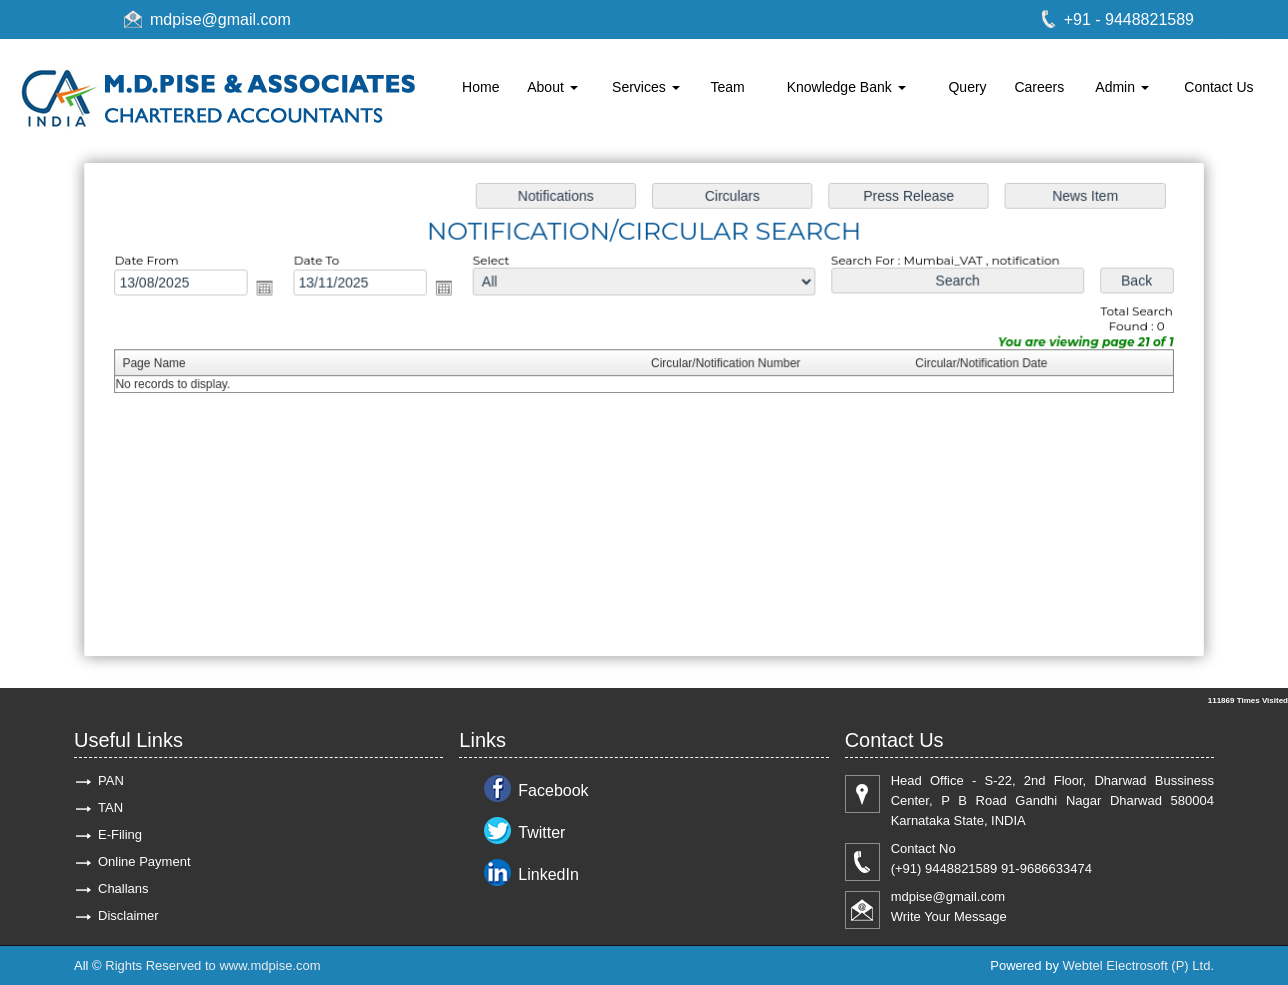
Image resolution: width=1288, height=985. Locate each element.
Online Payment (144, 861)
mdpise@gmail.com (220, 19)
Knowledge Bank (846, 87)
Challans (123, 888)
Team (727, 87)
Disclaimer (128, 915)
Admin (1122, 87)
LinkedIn (548, 874)
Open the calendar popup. (272, 289)
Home (480, 87)
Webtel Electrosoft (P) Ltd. (1139, 965)
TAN (110, 807)
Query (967, 87)
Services (646, 87)
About (552, 87)
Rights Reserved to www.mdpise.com (212, 965)
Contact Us (1218, 87)
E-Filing (120, 834)
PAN (111, 780)
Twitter (541, 832)
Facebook (553, 790)
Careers (1039, 87)
